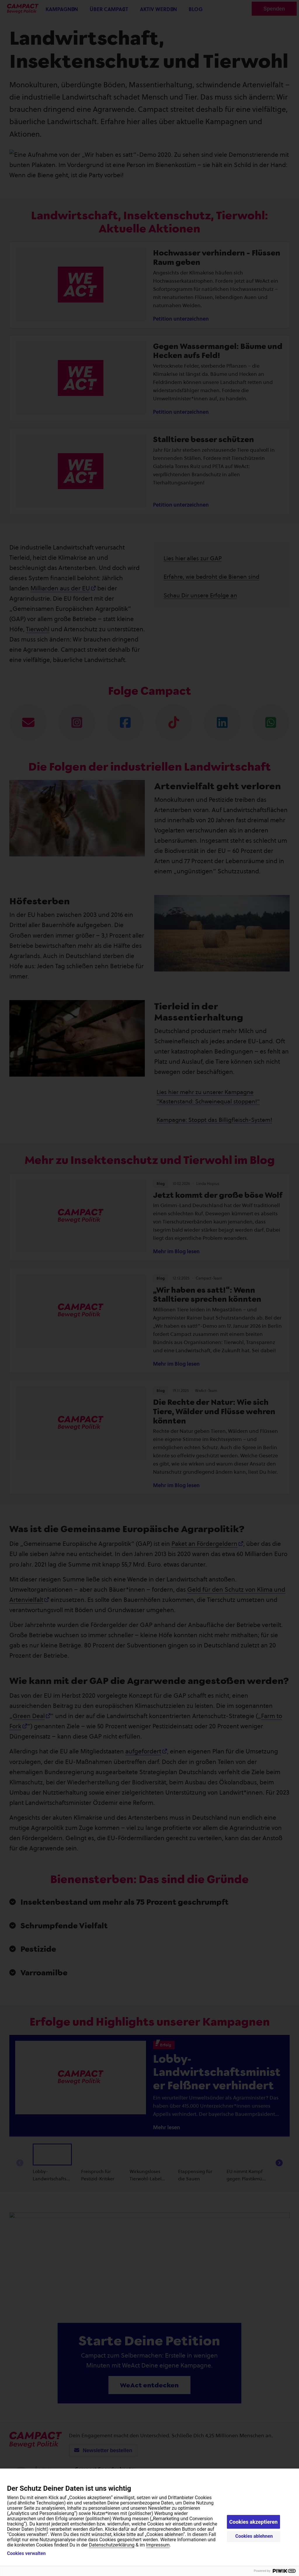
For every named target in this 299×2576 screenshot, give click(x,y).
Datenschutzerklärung (112, 2545)
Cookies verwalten (26, 2553)
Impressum (158, 2545)
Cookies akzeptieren (253, 2522)
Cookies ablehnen (254, 2536)
